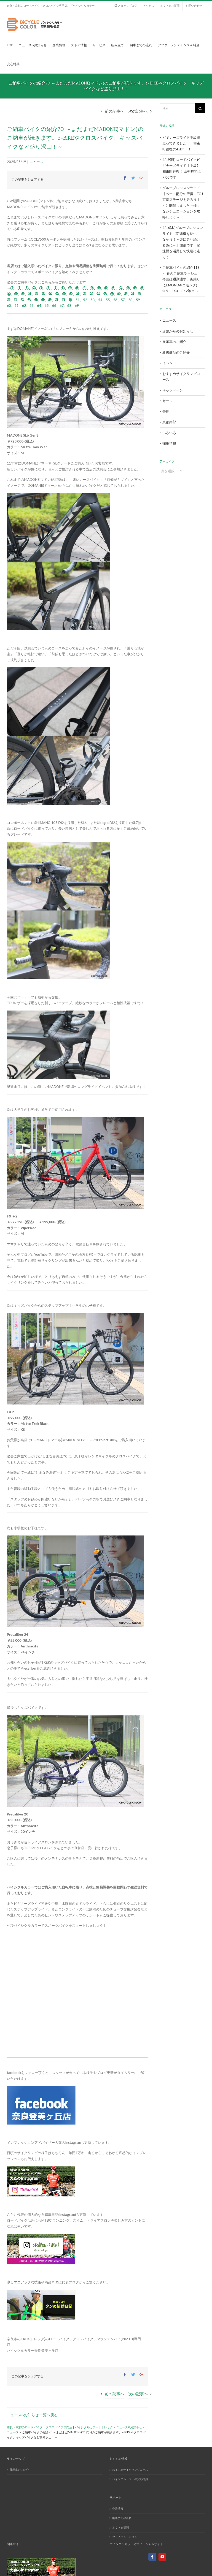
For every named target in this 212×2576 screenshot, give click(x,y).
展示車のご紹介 (174, 342)
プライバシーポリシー (126, 2537)
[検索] (177, 108)
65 (47, 305)
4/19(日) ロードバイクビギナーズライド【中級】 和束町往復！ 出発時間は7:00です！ (182, 168)
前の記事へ (114, 111)
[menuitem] (125, 6)
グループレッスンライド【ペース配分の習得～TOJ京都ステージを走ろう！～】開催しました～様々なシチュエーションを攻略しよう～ (182, 202)
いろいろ (169, 433)
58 (130, 300)
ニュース (36, 162)
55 (108, 300)
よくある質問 (120, 2527)
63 (32, 305)
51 (77, 300)
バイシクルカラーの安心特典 (130, 2479)
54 (100, 300)
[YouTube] (162, 2557)
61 (16, 305)
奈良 (165, 411)
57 (123, 300)
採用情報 (169, 443)
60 (9, 305)
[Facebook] (152, 2557)
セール (167, 401)
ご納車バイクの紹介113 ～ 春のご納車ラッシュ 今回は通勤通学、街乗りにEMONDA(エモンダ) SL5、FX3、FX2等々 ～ (182, 279)
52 (85, 300)
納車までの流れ (121, 2518)
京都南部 (169, 422)
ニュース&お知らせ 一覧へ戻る (32, 2415)
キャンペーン (172, 390)
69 (77, 305)
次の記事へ (138, 111)
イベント (169, 363)
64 (39, 305)
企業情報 (117, 2508)
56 (115, 300)
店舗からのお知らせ (177, 331)
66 (54, 305)
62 (24, 305)
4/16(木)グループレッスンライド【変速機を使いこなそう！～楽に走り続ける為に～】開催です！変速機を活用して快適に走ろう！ (182, 242)
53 (93, 300)
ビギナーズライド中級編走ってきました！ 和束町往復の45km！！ (181, 143)
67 (62, 305)
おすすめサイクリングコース (181, 377)
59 (138, 300)
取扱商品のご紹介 (176, 352)
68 (69, 305)
